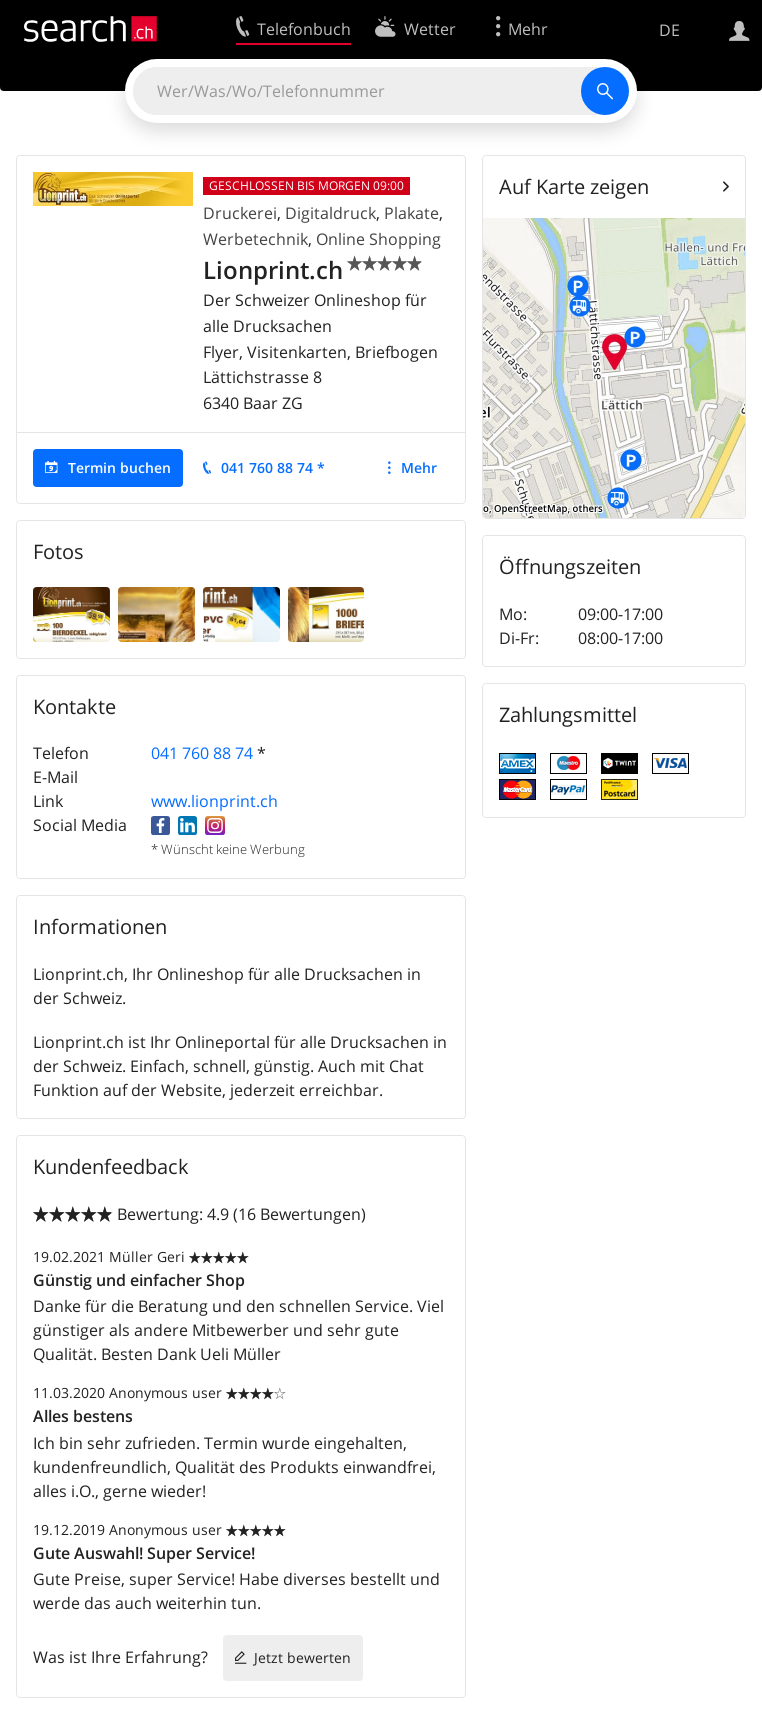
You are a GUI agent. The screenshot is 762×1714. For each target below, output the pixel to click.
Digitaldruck (330, 213)
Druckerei (240, 213)
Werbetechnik (255, 239)
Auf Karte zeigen (574, 186)
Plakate (411, 213)
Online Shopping (378, 239)
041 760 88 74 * (273, 467)
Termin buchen (119, 467)
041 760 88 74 (202, 753)
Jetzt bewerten (302, 1657)
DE (669, 30)
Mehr (419, 467)
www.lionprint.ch (214, 801)
